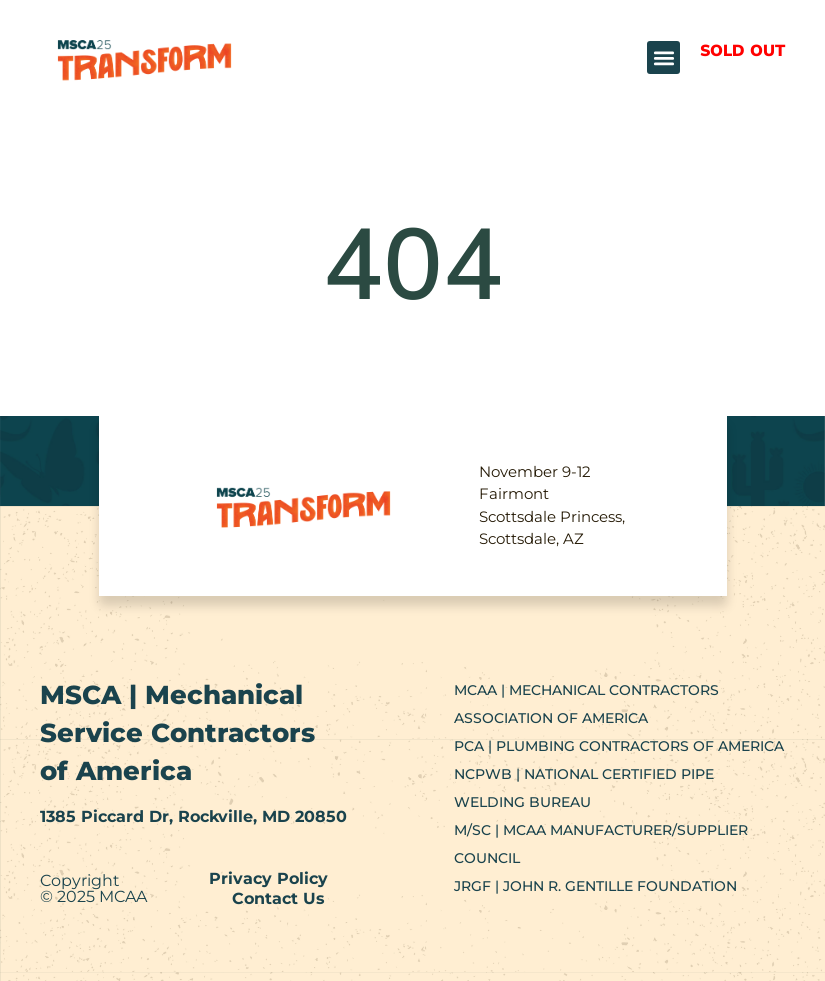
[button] (663, 57)
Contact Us (278, 898)
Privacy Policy (268, 878)
